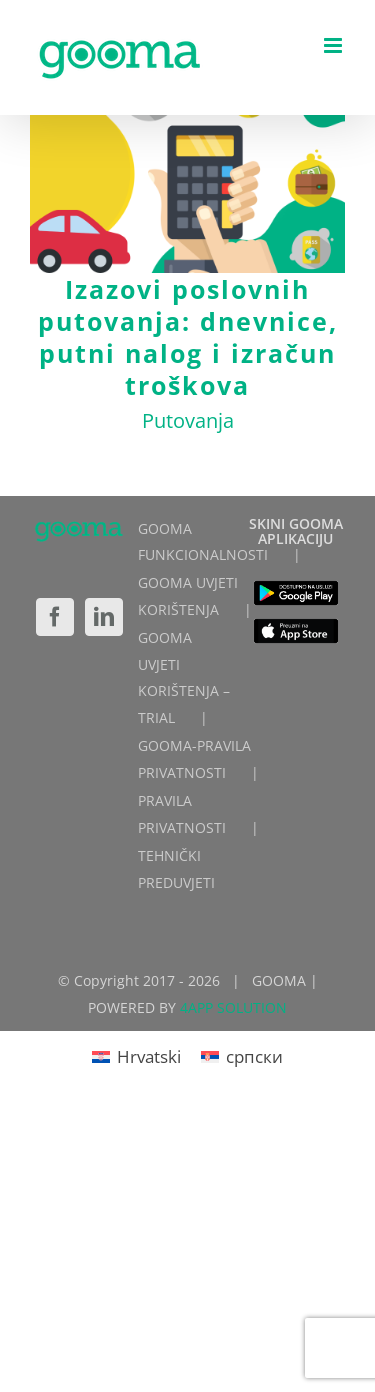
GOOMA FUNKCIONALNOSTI (203, 542)
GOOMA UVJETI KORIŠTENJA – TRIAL (184, 677)
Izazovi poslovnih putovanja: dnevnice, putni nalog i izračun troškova (188, 337)
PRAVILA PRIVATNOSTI (182, 814)
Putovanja (188, 420)
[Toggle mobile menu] (334, 45)
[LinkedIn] (104, 617)
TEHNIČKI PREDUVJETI (176, 869)
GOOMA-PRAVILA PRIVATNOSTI (194, 759)
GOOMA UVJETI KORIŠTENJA (188, 596)
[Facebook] (55, 617)
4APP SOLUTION (233, 1007)
